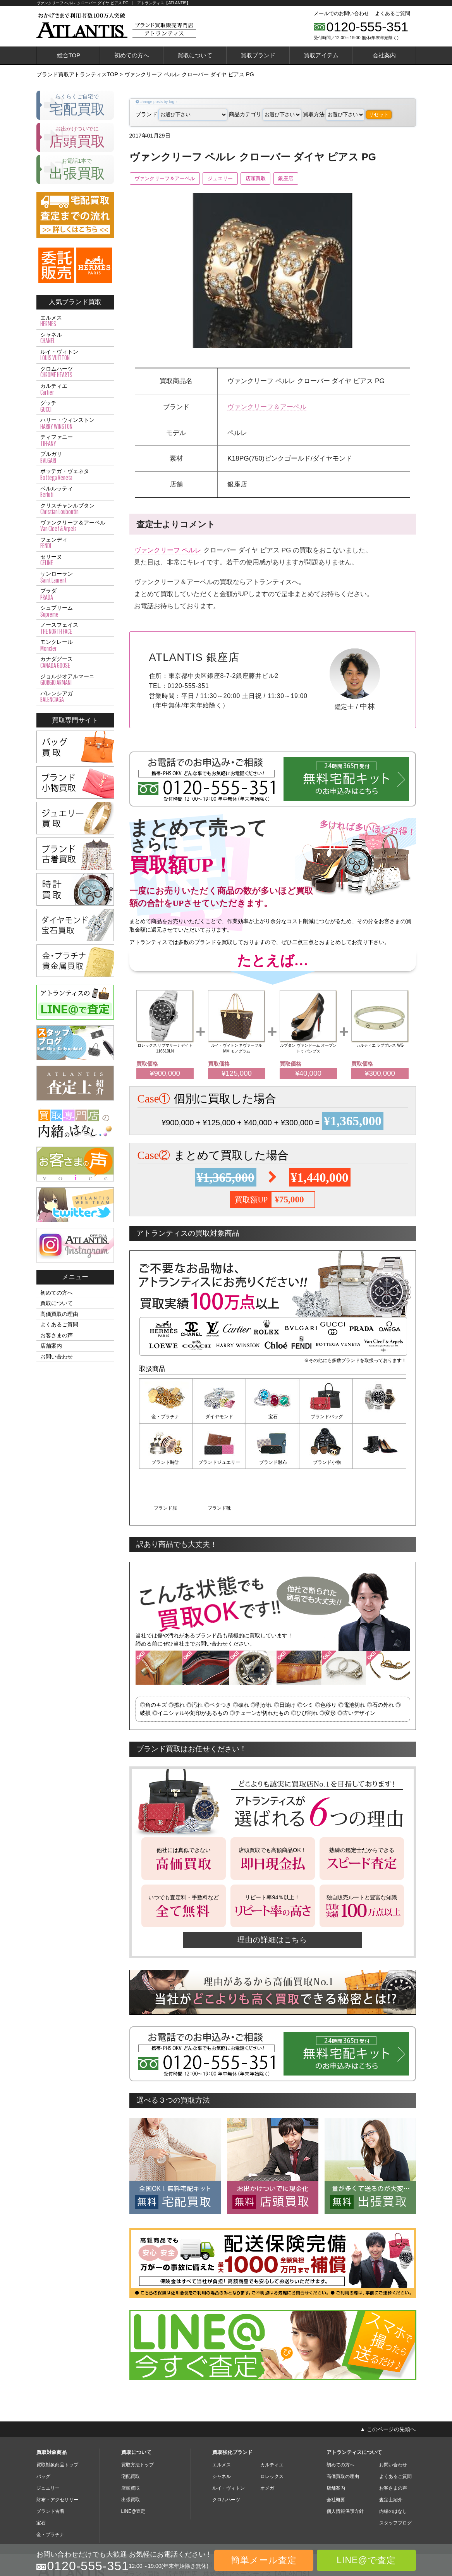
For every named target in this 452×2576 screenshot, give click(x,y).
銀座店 (303, 178)
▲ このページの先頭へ (388, 2383)
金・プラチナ (166, 1417)
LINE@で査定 (366, 2560)
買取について (194, 55)
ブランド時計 (380, 1417)
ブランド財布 (219, 1462)
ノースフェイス (75, 628)
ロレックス (272, 2430)
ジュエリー (229, 178)
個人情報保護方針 (345, 2465)
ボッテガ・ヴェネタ (75, 474)
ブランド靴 (379, 1462)
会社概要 (336, 2453)
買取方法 (333, 114)
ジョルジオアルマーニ (75, 679)
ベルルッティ (75, 492)
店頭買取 (269, 178)
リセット (379, 114)
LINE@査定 (133, 2465)
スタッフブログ (395, 2477)
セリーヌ (75, 560)
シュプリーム (75, 611)
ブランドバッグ (326, 1417)
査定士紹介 (390, 2453)
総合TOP (69, 55)
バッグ (43, 2430)
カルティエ (75, 389)
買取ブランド (258, 55)
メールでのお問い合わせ (341, 13)
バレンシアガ (75, 696)
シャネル (75, 338)
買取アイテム (321, 55)
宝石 (272, 1417)
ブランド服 (326, 1462)
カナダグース (75, 662)
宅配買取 (130, 2430)
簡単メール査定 (264, 2560)
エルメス (75, 321)
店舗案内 (51, 1346)
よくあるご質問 (392, 13)
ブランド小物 (273, 1462)
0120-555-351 (368, 26)
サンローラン (75, 577)
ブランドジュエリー (166, 1462)
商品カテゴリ (265, 114)
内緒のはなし (393, 2465)
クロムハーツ (75, 372)
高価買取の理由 (59, 1314)
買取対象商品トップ (57, 2418)
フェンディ (75, 543)
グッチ (75, 406)
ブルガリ (75, 457)
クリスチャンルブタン (75, 509)
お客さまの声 (56, 1335)
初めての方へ (131, 55)
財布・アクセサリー (57, 2453)
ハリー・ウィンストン (75, 423)
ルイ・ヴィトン (75, 355)
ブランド (181, 114)
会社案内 (384, 55)
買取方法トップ (137, 2418)
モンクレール (75, 645)
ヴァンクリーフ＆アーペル (168, 178)
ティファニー (75, 440)
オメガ (267, 2442)
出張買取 (130, 2453)
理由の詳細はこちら (273, 1894)
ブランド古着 (50, 2465)
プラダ (75, 594)
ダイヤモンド (219, 1417)
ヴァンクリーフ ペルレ (168, 550)
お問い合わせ (56, 1356)
